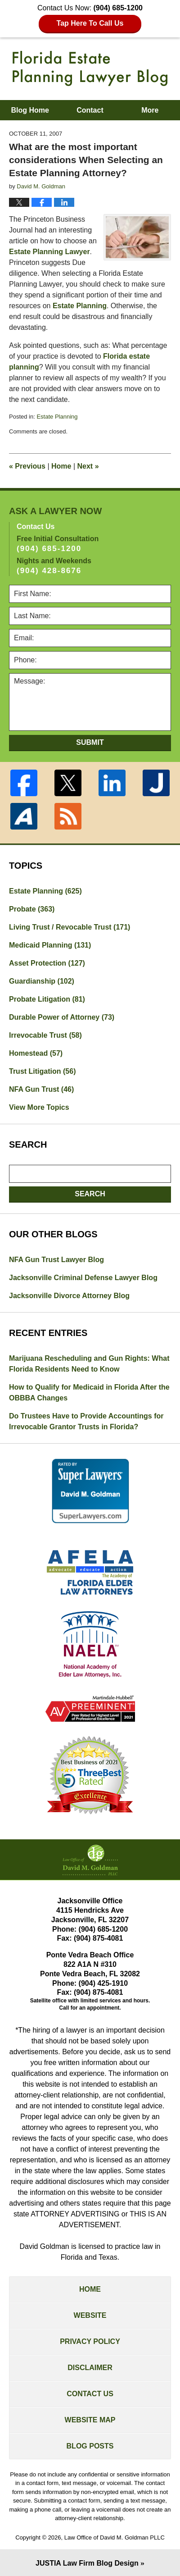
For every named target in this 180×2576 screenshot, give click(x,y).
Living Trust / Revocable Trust (69, 927)
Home (61, 466)
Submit (90, 742)
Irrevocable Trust (45, 1035)
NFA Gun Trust (41, 1089)
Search (90, 1194)
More (149, 110)
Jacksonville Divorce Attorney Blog (69, 1295)
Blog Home (30, 110)
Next (88, 466)
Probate (31, 909)
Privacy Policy (90, 2341)
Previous (27, 466)
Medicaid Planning (50, 945)
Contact (90, 110)
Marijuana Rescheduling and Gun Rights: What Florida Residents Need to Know (89, 1363)
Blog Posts (90, 2446)
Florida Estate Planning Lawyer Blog (90, 68)
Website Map (90, 2420)
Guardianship (41, 981)
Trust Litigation (42, 1071)
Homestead (36, 1053)
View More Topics (39, 1107)
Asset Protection (47, 963)
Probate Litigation (47, 999)
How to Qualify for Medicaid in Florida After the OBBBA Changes (89, 1392)
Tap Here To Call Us (90, 23)
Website (90, 2315)
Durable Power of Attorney (61, 1017)
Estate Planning (80, 306)
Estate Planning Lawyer (49, 251)
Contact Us (90, 2394)
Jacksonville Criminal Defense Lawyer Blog (83, 1277)
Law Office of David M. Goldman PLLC (114, 2537)
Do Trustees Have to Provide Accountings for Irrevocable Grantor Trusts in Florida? (86, 1421)
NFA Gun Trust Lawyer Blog (56, 1259)
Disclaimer (90, 2367)
